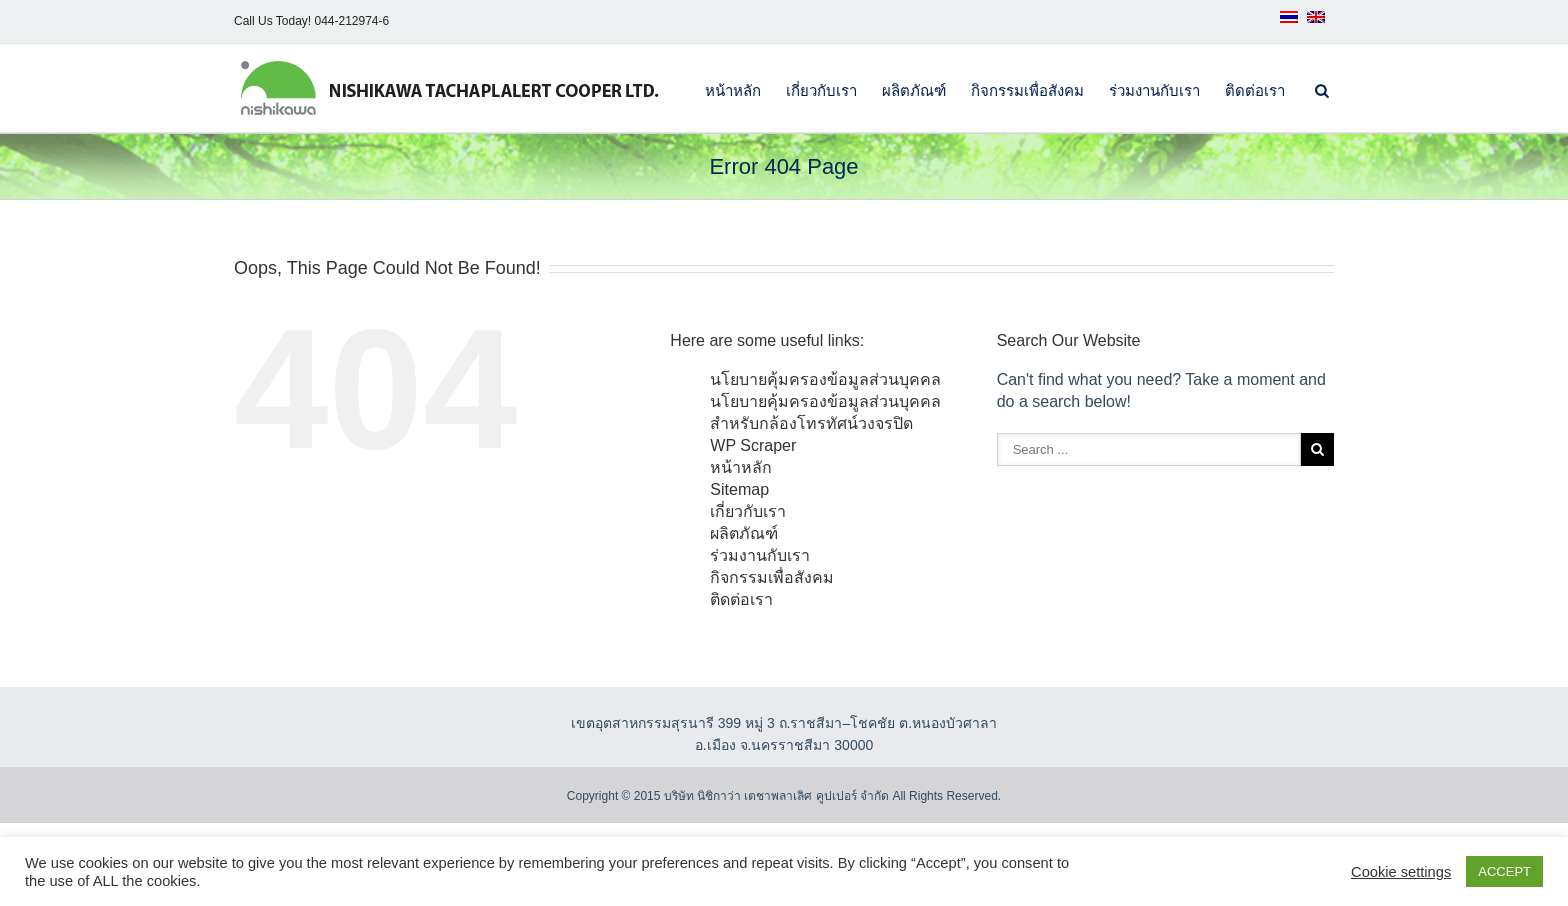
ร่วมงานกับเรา (1154, 90)
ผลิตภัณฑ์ (914, 90)
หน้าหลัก (733, 90)
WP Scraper (753, 445)
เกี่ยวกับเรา (821, 90)
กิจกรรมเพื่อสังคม (1027, 90)
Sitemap (739, 489)
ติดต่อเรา (1255, 90)
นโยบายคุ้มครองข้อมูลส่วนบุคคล (825, 379)
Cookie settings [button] (1401, 872)
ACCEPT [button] (1504, 871)
